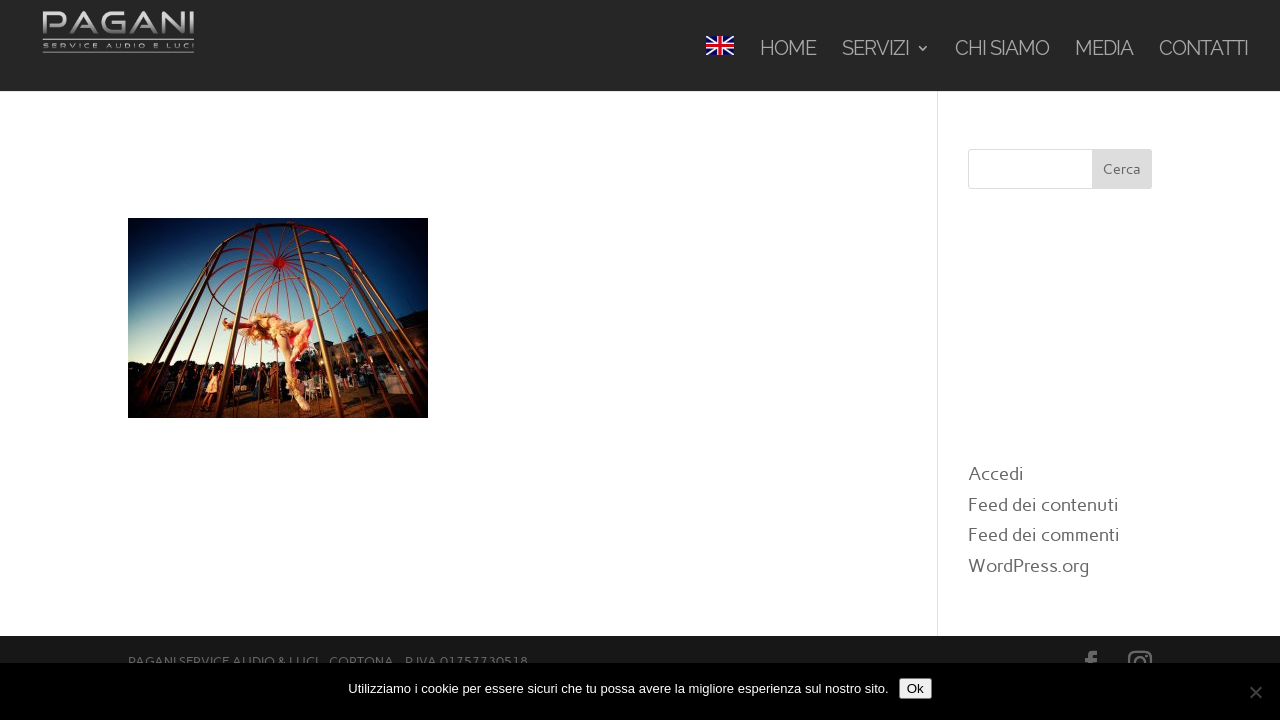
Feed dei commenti (1044, 535)
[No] (1255, 692)
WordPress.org (1028, 566)
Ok (915, 688)
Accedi (996, 474)
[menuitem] (720, 63)
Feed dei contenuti (1043, 505)
